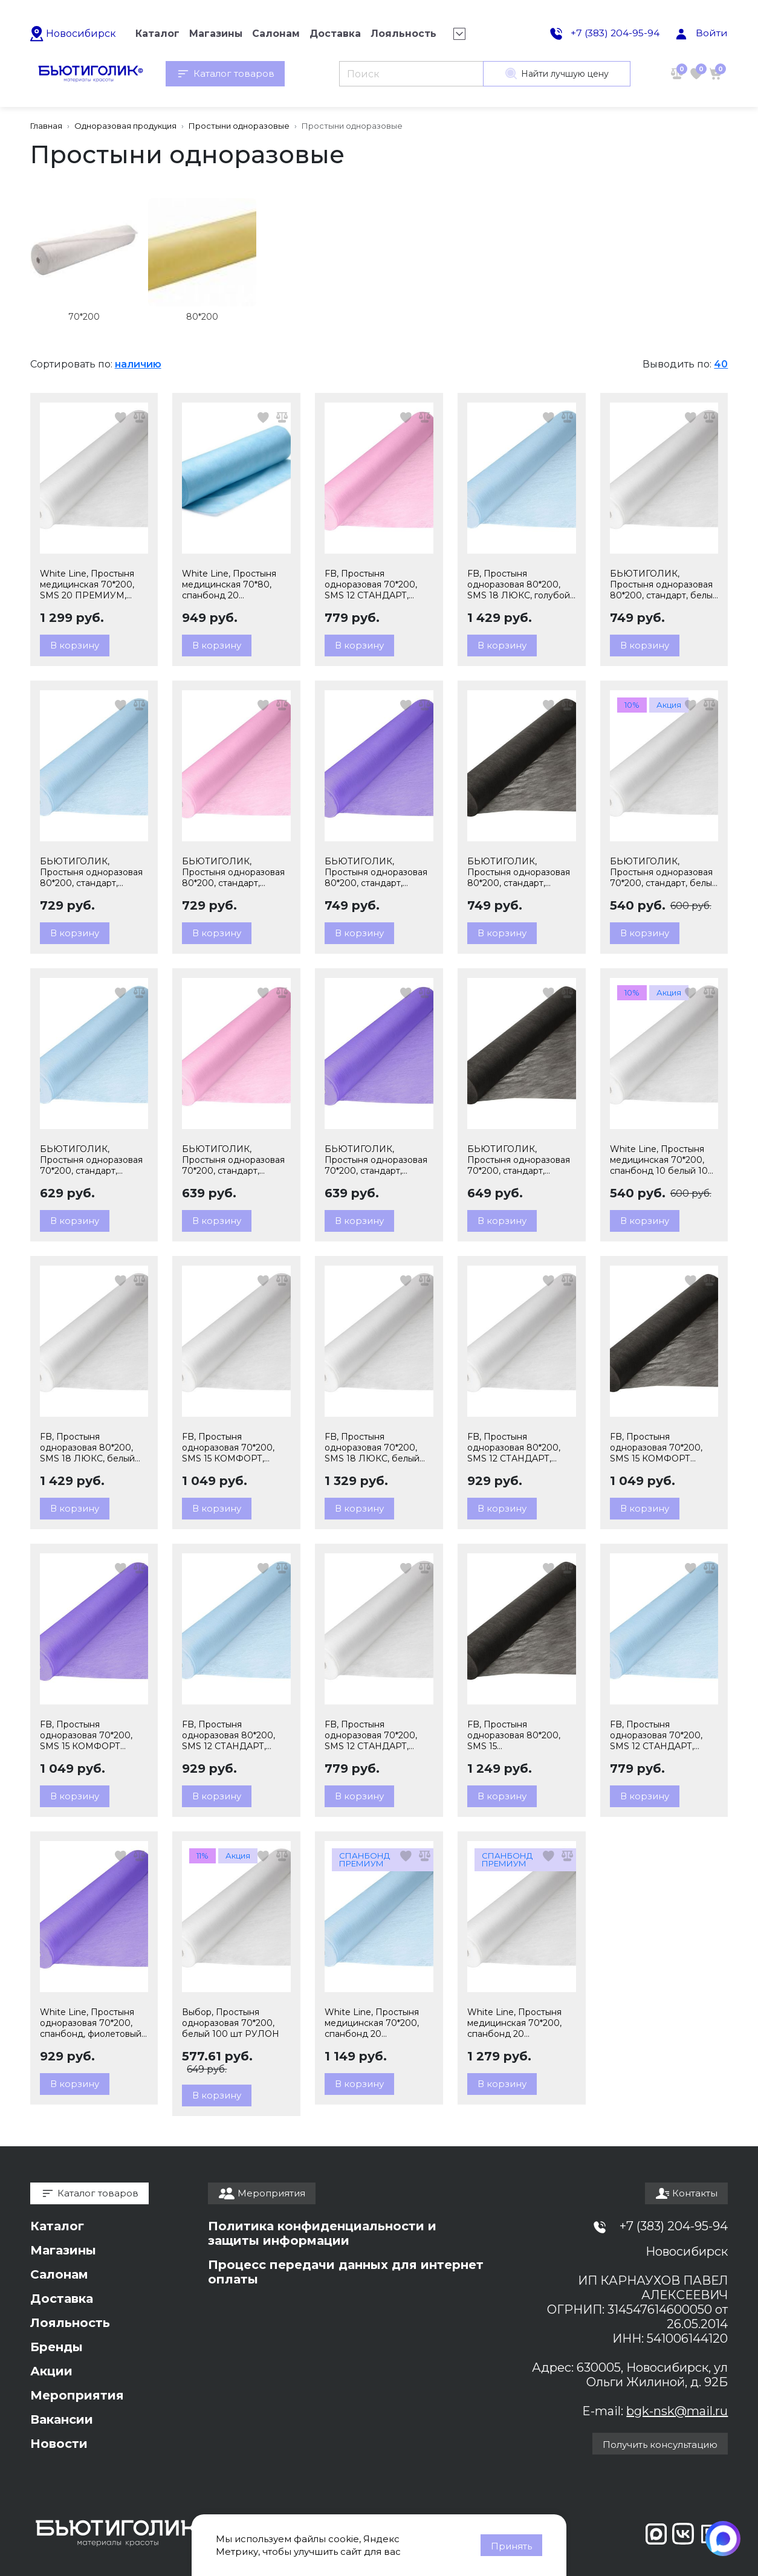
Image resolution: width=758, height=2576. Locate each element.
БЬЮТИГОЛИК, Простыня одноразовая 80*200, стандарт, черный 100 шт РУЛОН (518, 872)
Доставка (61, 2298)
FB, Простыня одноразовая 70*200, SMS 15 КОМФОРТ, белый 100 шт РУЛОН (230, 1447)
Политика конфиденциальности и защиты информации (322, 2233)
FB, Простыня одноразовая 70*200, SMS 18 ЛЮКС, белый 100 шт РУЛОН (372, 1447)
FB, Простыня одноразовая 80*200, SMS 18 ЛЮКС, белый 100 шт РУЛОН (87, 1447)
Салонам (59, 2274)
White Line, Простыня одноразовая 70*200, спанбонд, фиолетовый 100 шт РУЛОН (90, 2023)
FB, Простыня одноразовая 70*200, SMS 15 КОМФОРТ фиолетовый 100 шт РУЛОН (86, 1735)
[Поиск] (411, 73)
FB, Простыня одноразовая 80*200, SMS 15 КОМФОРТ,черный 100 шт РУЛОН (517, 1735)
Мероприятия (77, 2395)
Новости (59, 2443)
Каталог (57, 2226)
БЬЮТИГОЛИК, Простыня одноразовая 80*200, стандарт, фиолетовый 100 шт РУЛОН (376, 872)
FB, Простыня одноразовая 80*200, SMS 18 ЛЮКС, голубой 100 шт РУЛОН (518, 584)
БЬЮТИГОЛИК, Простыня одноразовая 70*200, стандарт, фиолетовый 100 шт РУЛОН (376, 1160)
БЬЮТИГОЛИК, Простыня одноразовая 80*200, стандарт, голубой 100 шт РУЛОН (92, 872)
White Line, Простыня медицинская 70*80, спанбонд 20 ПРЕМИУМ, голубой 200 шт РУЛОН (229, 584)
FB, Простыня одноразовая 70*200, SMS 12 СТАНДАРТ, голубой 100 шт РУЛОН (662, 1735)
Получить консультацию (660, 2444)
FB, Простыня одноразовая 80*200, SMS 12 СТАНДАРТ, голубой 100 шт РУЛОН (234, 1735)
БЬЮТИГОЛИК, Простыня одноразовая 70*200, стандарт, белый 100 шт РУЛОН (664, 872)
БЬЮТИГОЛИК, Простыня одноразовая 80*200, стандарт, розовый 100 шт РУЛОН (235, 872)
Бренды (56, 2347)
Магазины (63, 2250)
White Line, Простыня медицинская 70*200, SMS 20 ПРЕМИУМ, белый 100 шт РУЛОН (88, 584)
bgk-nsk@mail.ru (677, 2411)
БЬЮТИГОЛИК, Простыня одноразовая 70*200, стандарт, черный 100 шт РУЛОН (518, 1160)
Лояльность (70, 2322)
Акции (51, 2371)
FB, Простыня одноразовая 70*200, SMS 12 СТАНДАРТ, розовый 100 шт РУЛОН (378, 584)
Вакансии (61, 2419)
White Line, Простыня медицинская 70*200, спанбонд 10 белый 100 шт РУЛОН (662, 1160)
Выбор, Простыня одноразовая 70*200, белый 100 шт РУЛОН (230, 2023)
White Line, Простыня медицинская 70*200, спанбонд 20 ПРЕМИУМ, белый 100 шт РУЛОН (517, 2023)
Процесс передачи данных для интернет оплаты (346, 2271)
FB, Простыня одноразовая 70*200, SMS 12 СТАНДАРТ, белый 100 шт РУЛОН (373, 1735)
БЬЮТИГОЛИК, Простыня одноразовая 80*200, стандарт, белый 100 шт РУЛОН (664, 584)
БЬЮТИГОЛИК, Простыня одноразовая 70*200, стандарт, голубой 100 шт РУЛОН (92, 1160)
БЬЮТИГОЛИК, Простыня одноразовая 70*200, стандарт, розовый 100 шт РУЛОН (235, 1160)
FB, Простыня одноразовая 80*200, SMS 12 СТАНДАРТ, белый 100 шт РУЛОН (516, 1447)
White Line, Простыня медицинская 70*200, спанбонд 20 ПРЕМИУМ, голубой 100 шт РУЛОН (378, 2023)
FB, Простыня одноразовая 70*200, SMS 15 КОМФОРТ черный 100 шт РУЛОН (661, 1447)
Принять (511, 2546)
